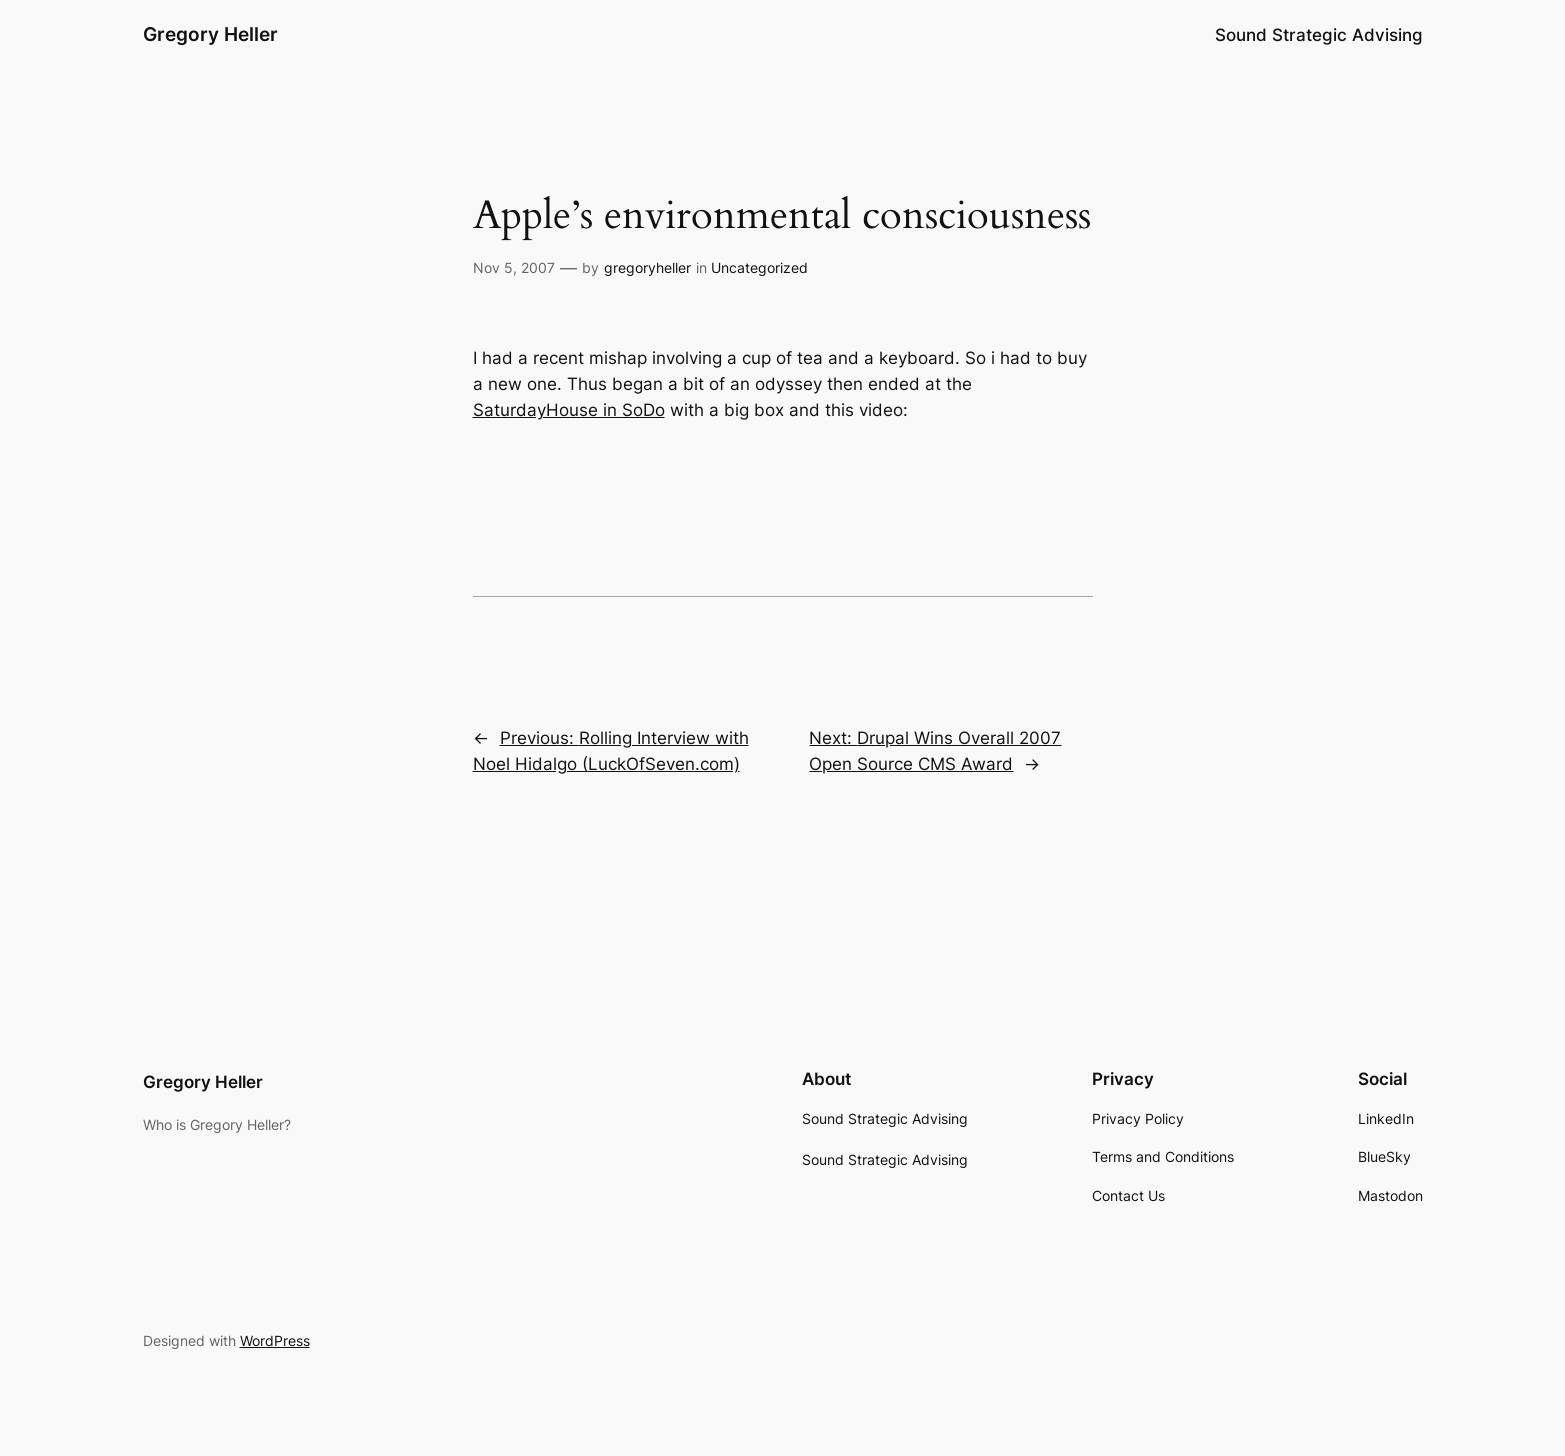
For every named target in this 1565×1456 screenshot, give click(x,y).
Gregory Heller (210, 34)
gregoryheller (647, 267)
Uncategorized (759, 267)
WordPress (275, 1340)
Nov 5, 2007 (514, 267)
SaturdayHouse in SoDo (569, 410)
